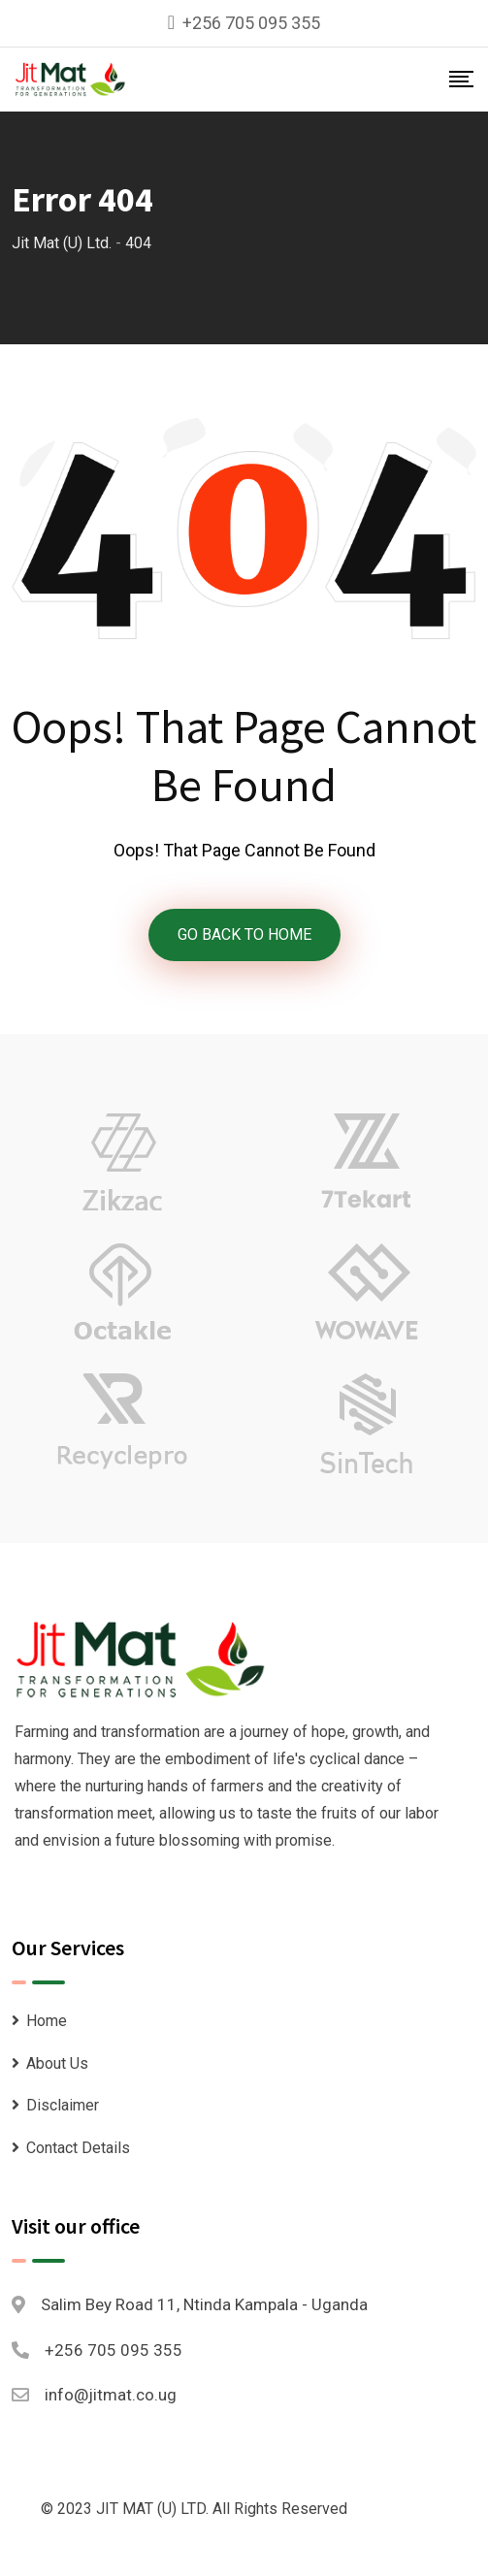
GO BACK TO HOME (244, 934)
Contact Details (78, 2148)
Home (46, 2021)
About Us (57, 2063)
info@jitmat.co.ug (111, 2394)
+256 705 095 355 (251, 23)
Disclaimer (62, 2105)
